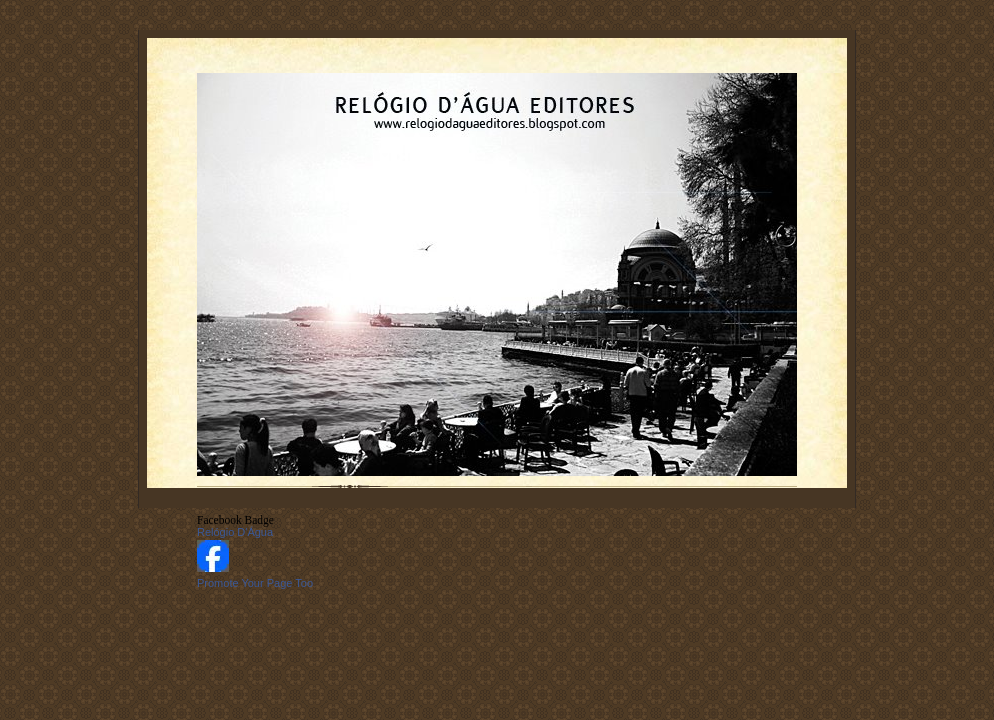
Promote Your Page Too (255, 583)
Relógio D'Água (235, 532)
